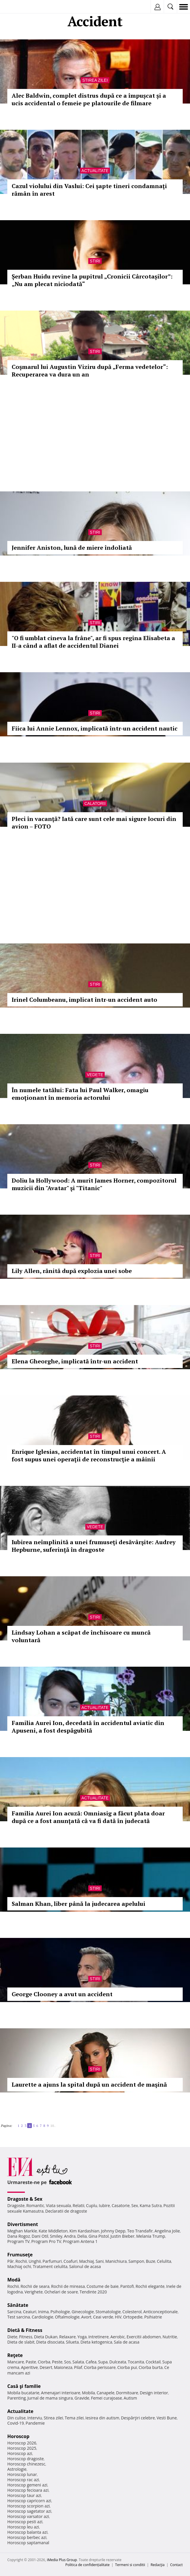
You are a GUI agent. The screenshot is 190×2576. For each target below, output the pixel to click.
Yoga (82, 2336)
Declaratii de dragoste (66, 2211)
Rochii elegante (150, 2286)
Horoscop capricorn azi (29, 2500)
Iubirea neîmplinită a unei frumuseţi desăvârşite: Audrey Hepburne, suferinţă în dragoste (94, 1546)
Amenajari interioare (60, 2392)
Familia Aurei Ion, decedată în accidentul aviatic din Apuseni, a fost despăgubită (88, 1726)
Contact (176, 2564)
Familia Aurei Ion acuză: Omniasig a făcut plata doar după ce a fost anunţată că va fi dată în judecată (88, 1817)
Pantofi (127, 2286)
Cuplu (91, 2205)
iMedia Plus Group (62, 2559)
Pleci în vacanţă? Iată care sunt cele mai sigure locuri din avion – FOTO (94, 822)
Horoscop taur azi (24, 2495)
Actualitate (95, 170)
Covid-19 (15, 2423)
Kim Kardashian (84, 2231)
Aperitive (29, 2367)
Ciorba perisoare (100, 2367)
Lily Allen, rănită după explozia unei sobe (72, 1271)
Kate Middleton (53, 2231)
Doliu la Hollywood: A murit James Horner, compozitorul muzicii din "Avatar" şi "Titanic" (94, 1184)
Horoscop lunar (22, 2474)
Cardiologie (42, 2317)
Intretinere (98, 2336)
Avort (86, 2317)
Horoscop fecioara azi (28, 2490)
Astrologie (17, 2469)
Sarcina (14, 2311)
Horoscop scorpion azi (28, 2506)
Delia (82, 2236)
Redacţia (158, 2564)
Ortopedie (132, 2317)
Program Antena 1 (80, 2241)
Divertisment (22, 2224)
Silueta (72, 2342)
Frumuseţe (20, 2254)
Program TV (18, 2241)
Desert (45, 2367)
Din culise (16, 2418)
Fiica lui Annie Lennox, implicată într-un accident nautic (94, 728)
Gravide (82, 2398)
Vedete (95, 1074)
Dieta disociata (50, 2342)
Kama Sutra (151, 2205)
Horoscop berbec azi (26, 2537)
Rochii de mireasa (68, 2286)
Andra (70, 2236)
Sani (100, 2261)
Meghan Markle (22, 2231)
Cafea (91, 2362)
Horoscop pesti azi (24, 2521)
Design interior (154, 2392)
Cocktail (153, 2362)
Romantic (35, 2205)
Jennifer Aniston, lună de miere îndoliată (72, 547)
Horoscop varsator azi (28, 2516)
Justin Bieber (122, 2236)
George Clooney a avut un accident (62, 1994)
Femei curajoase (106, 2398)
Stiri (95, 261)
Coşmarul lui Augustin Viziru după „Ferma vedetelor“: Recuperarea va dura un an (90, 370)
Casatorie (121, 2205)
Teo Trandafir (140, 2231)
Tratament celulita (50, 2266)
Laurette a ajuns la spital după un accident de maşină (89, 2084)
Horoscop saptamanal (28, 2542)
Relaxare (67, 2336)
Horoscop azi (19, 2453)
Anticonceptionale (160, 2311)
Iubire (104, 2205)
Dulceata (117, 2362)
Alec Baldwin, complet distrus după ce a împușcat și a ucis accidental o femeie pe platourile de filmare (89, 99)
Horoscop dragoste (25, 2458)
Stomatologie (108, 2311)
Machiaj (86, 2261)
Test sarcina (18, 2317)
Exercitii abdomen (144, 2336)
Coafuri (70, 2261)
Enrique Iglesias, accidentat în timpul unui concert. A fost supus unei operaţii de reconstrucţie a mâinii (89, 1455)
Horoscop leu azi (23, 2527)
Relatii (78, 2205)
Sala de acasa (126, 2342)
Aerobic (117, 2336)
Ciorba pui (127, 2367)
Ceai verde (103, 2317)
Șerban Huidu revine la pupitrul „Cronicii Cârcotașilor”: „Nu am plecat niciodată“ (92, 280)
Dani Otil (40, 2236)
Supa (103, 2362)
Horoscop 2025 (21, 2448)
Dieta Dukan (45, 2336)
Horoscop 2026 (21, 2443)
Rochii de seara (34, 2286)
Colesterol (132, 2311)
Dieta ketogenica (96, 2342)
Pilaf (78, 2367)
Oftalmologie (67, 2317)
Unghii (35, 2261)
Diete (12, 2336)
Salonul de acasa (85, 2266)
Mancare (15, 2362)
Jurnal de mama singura (50, 2398)
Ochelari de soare (61, 2292)
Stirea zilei (95, 80)
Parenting (16, 2398)
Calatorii (95, 803)
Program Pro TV (46, 2241)
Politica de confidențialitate (87, 2564)
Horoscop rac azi (23, 2479)
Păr (10, 2261)
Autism (130, 2398)
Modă (13, 2279)
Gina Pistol (99, 2236)
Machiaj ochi (19, 2266)
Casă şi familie (24, 2386)
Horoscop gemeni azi (27, 2485)
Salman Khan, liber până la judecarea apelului (78, 1904)
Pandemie (35, 2423)
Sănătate (17, 2305)
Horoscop (18, 2436)
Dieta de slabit (20, 2342)
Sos (67, 2362)
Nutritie (170, 2336)
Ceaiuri (30, 2311)
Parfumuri (52, 2261)
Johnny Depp (113, 2231)
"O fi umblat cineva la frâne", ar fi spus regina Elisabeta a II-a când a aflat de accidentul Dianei (93, 641)
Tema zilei (74, 2418)
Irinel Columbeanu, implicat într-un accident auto (84, 1000)
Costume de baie (103, 2286)
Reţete (15, 2355)
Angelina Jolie (167, 2231)
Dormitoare (127, 2392)
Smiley (56, 2236)
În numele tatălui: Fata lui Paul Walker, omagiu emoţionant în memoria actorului (80, 1094)
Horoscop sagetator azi (29, 2511)
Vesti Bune (167, 2418)
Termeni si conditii (130, 2564)
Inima (43, 2311)
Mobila (88, 2392)
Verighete (34, 2292)
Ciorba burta (151, 2367)
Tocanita (136, 2362)
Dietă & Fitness (24, 2330)
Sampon (136, 2261)
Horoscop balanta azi (27, 2532)
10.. (53, 2125)
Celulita (164, 2261)
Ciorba (44, 2362)
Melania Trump (150, 2236)
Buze (150, 2261)
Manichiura (116, 2261)
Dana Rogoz (18, 2236)
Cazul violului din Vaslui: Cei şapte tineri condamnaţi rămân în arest (89, 189)
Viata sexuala (58, 2205)
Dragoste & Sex (24, 2199)
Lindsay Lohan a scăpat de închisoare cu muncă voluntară (81, 1636)
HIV (118, 2317)
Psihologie (60, 2311)
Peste (57, 2362)
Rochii (21, 2261)
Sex (134, 2205)
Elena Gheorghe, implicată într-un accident (75, 1361)
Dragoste (16, 2205)
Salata (78, 2362)
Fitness (25, 2336)
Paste (31, 2362)
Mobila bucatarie (23, 2392)
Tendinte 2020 (93, 2292)
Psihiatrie (153, 2317)
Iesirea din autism (102, 2418)
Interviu (34, 2418)
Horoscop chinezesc (26, 2464)
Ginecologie (83, 2311)
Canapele (105, 2392)
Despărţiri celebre (138, 2418)
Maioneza (63, 2367)
